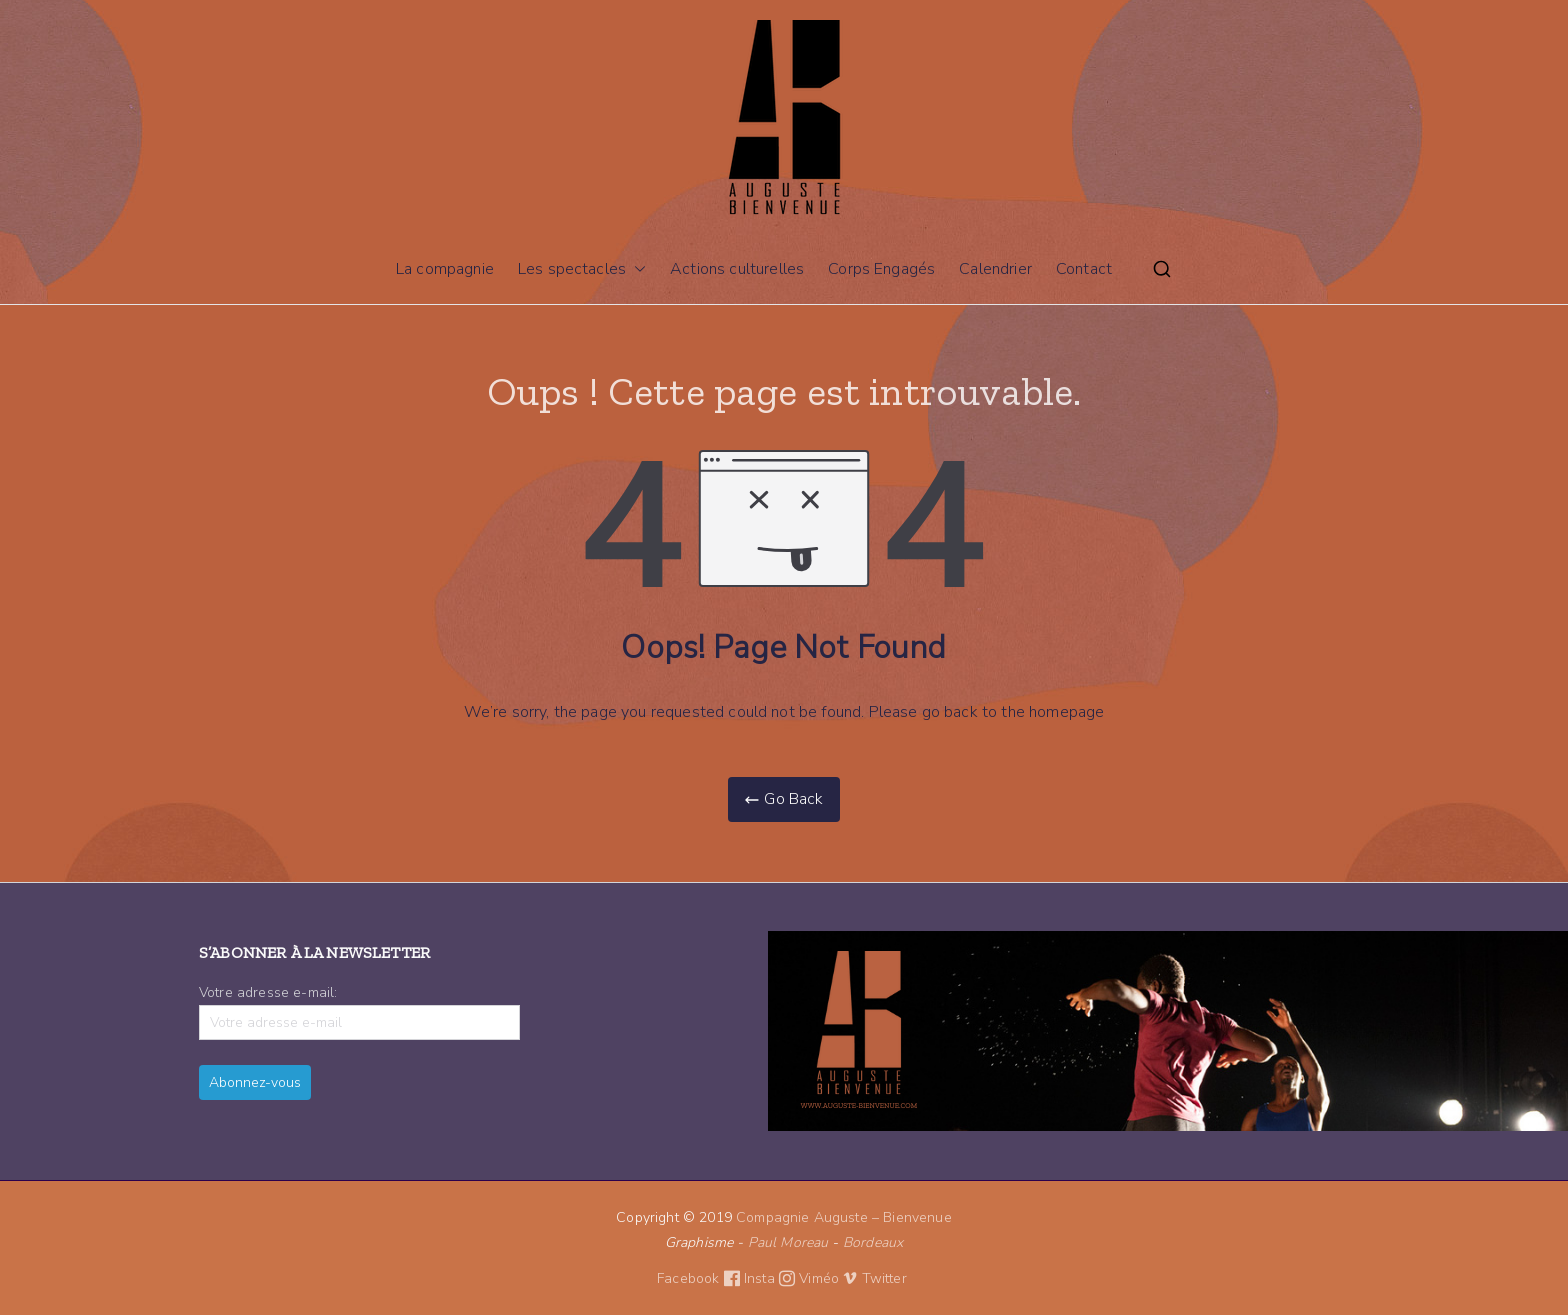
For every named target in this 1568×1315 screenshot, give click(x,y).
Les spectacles (582, 269)
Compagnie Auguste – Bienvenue (844, 1217)
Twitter (886, 1278)
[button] (636, 269)
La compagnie (445, 269)
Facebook (700, 1278)
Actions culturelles (737, 269)
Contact (1084, 269)
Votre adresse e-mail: (359, 1011)
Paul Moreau (788, 1242)
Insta (771, 1278)
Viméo (828, 1278)
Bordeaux (873, 1242)
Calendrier (995, 269)
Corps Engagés (881, 269)
